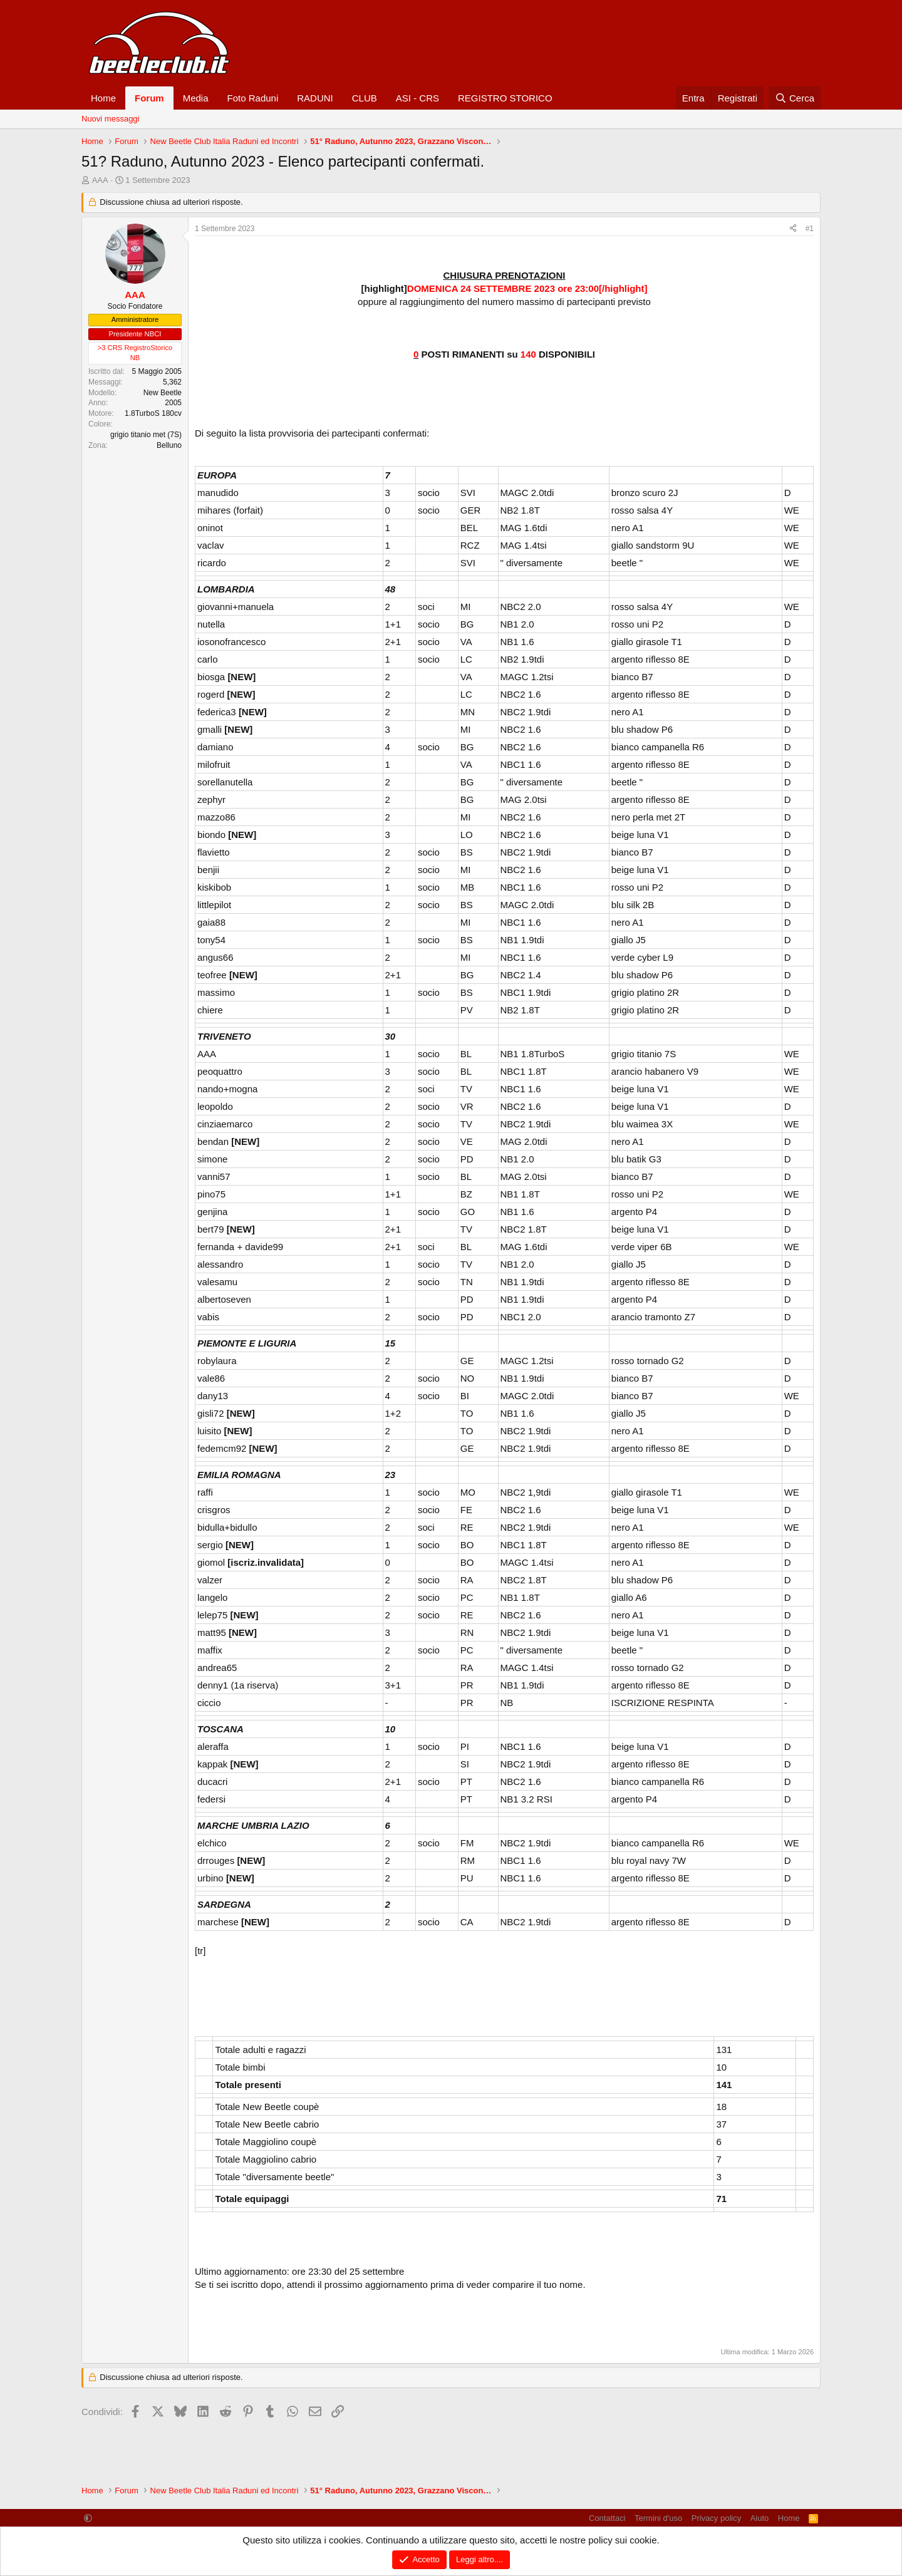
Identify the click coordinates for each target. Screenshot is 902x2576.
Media (196, 98)
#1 (810, 228)
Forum (149, 98)
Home (103, 98)
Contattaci (607, 2518)
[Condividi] (793, 229)
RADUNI (315, 98)
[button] (88, 2518)
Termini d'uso (658, 2518)
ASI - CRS (417, 98)
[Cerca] (795, 98)
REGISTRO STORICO (505, 98)
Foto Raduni (253, 98)
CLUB (364, 98)
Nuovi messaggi (110, 118)
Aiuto (759, 2518)
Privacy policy (716, 2518)
